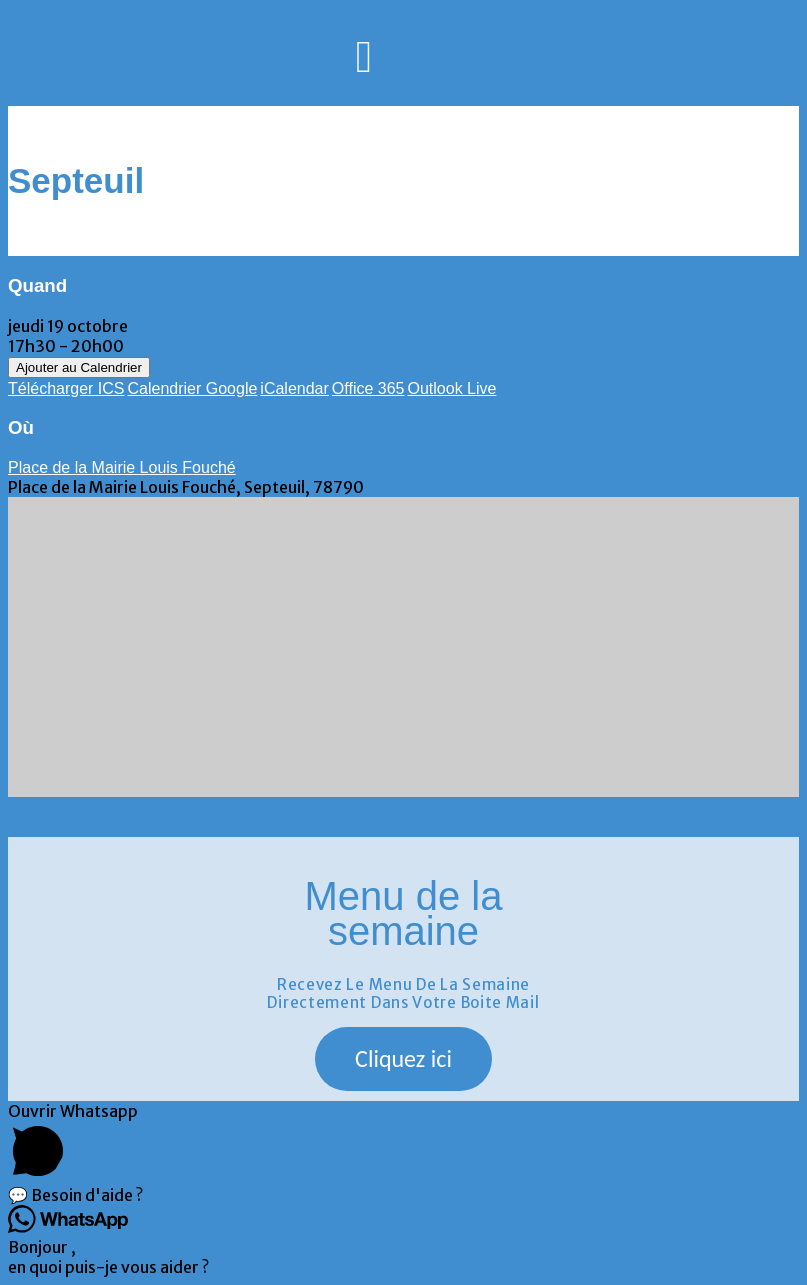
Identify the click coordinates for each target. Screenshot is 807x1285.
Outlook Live (451, 388)
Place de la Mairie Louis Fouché (122, 467)
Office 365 (368, 388)
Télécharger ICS (66, 388)
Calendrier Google (193, 388)
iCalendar (294, 388)
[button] (403, 1059)
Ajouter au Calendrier (79, 367)
